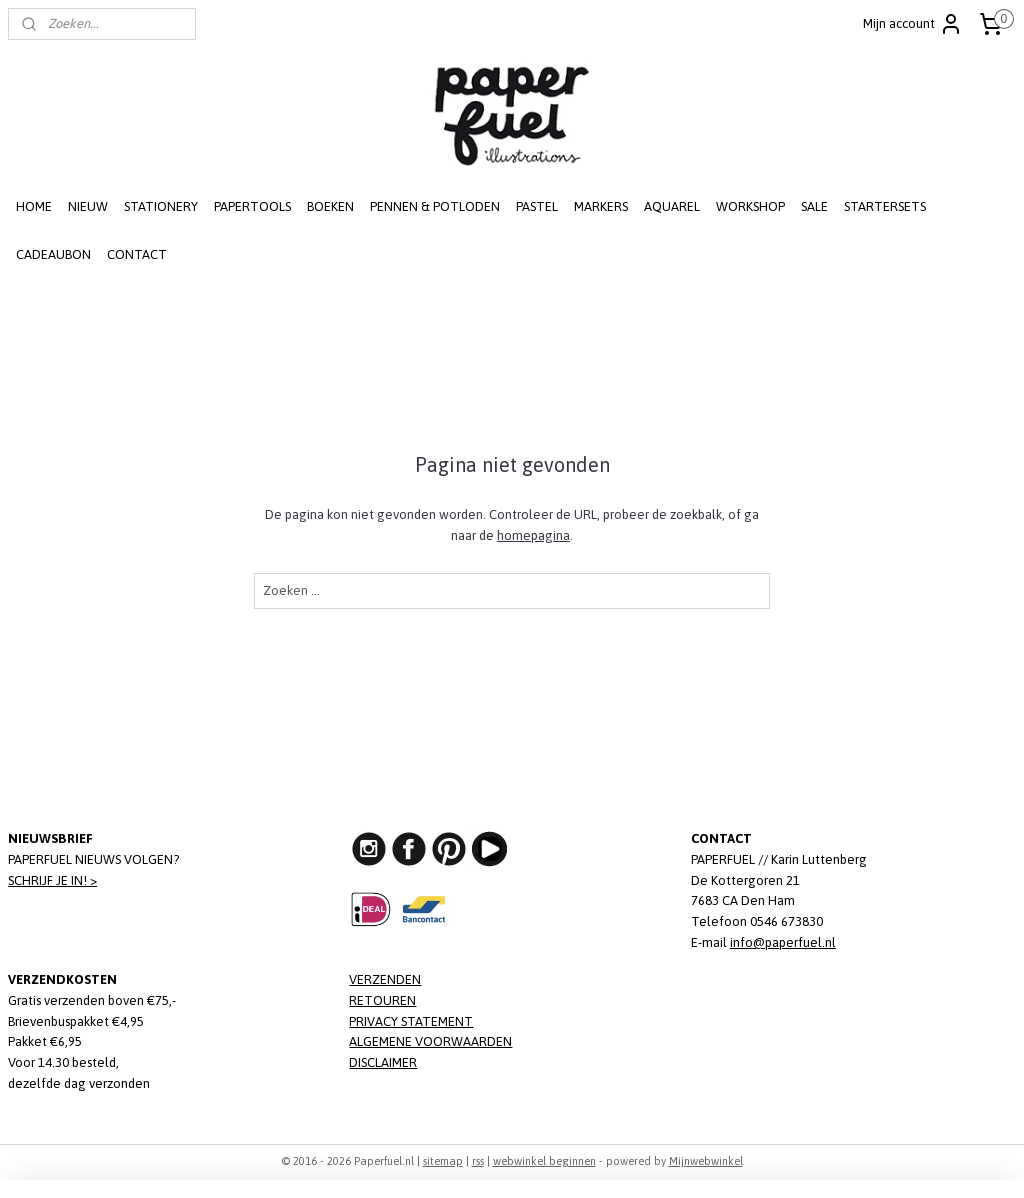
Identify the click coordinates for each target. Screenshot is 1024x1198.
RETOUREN (382, 1000)
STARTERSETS (885, 206)
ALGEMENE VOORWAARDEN (430, 1041)
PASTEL (537, 206)
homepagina (533, 535)
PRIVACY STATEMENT (411, 1021)
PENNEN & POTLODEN (435, 206)
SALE (814, 206)
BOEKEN (330, 206)
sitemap (443, 1161)
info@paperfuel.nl (783, 942)
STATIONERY (161, 206)
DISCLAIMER (383, 1062)
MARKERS (601, 206)
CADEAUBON (53, 254)
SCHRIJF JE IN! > (52, 880)
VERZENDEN (385, 979)
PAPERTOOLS (252, 206)
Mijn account (913, 24)
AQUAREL (672, 206)
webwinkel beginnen (544, 1161)
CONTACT (137, 254)
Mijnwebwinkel (706, 1161)
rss (478, 1161)
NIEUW (88, 206)
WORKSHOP (750, 206)
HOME (34, 206)
